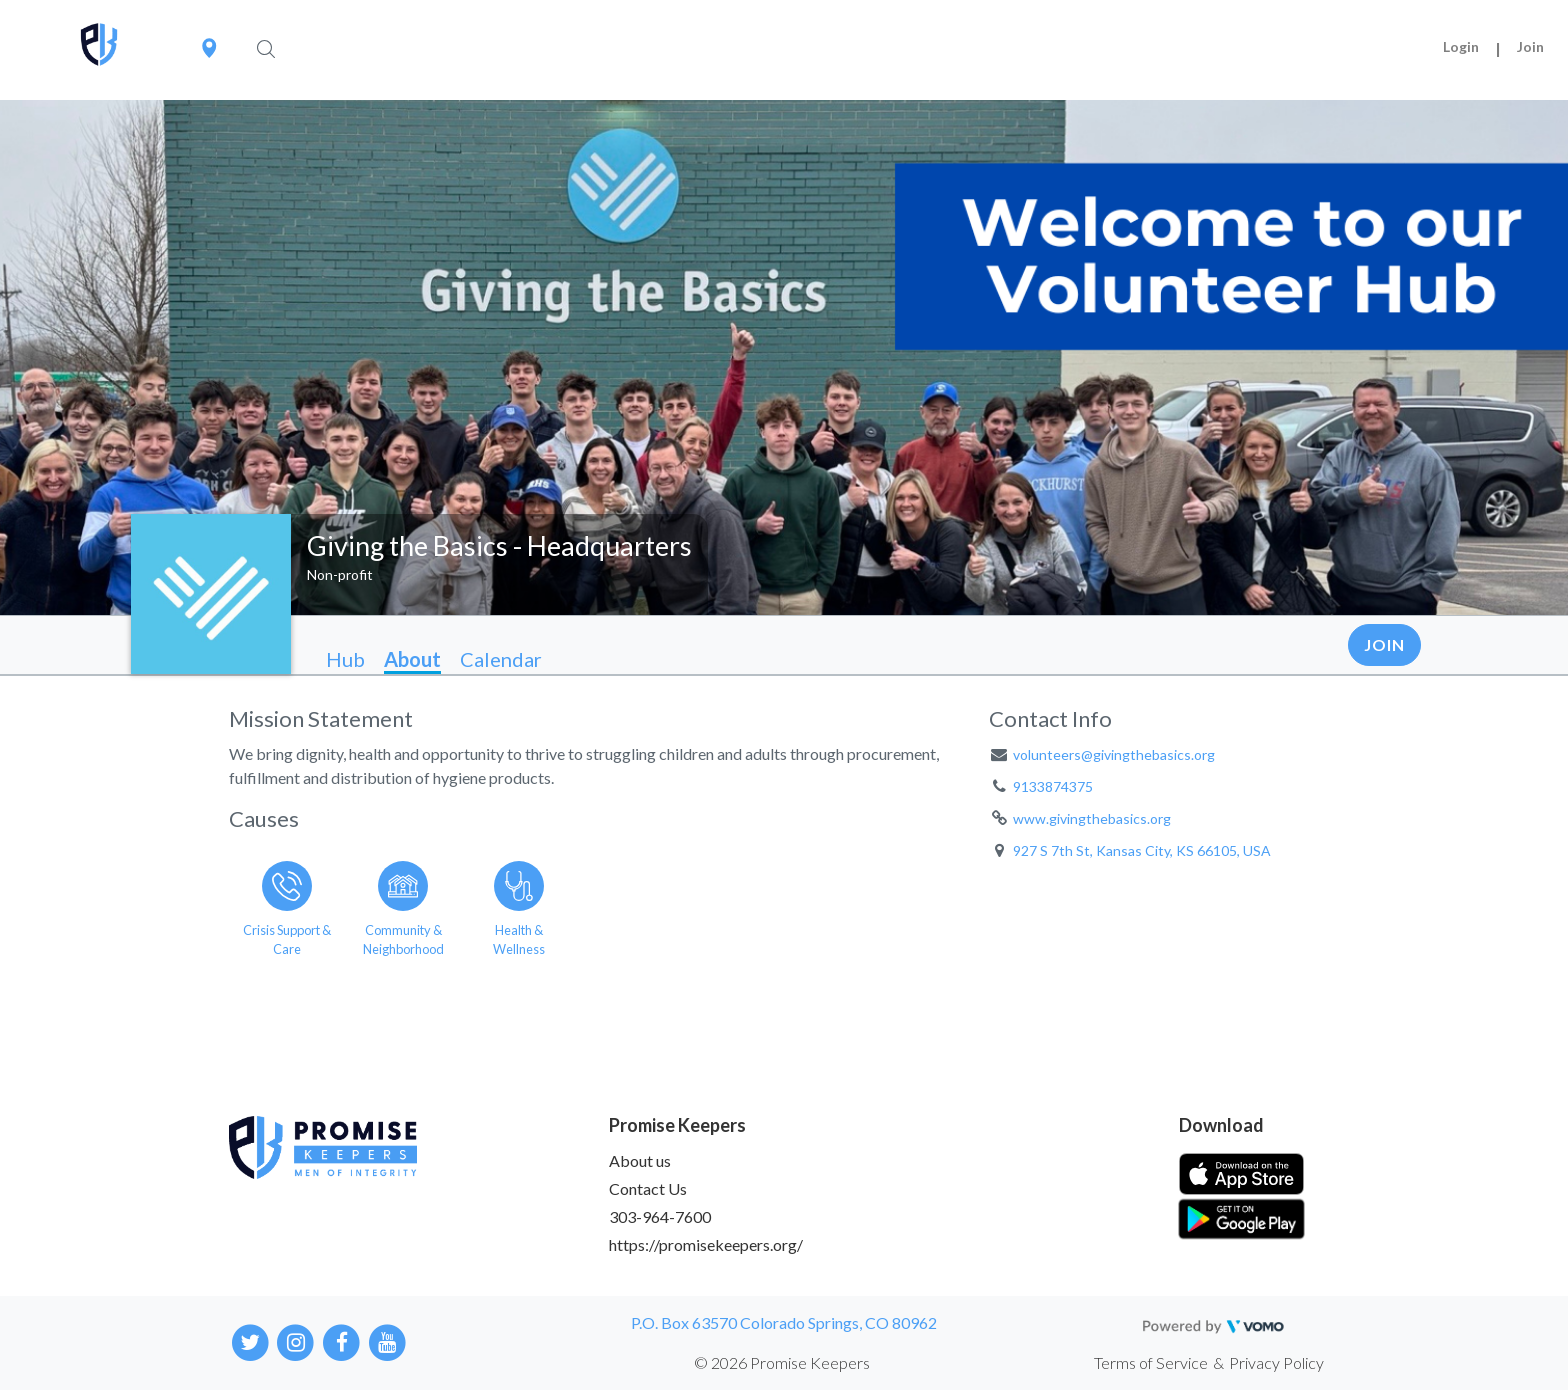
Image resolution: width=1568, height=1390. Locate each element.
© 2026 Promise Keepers (782, 1362)
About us (640, 1160)
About (412, 659)
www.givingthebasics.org (1092, 818)
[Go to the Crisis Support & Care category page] (287, 905)
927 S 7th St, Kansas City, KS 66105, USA (1142, 850)
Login (1461, 46)
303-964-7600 (660, 1216)
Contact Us (648, 1188)
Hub (345, 659)
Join (1530, 46)
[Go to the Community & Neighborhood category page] (403, 905)
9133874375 (1053, 786)
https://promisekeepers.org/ (706, 1244)
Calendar (501, 659)
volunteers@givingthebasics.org (1114, 754)
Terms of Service (1151, 1362)
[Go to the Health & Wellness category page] (519, 905)
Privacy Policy (1276, 1362)
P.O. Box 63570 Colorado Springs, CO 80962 (784, 1322)
